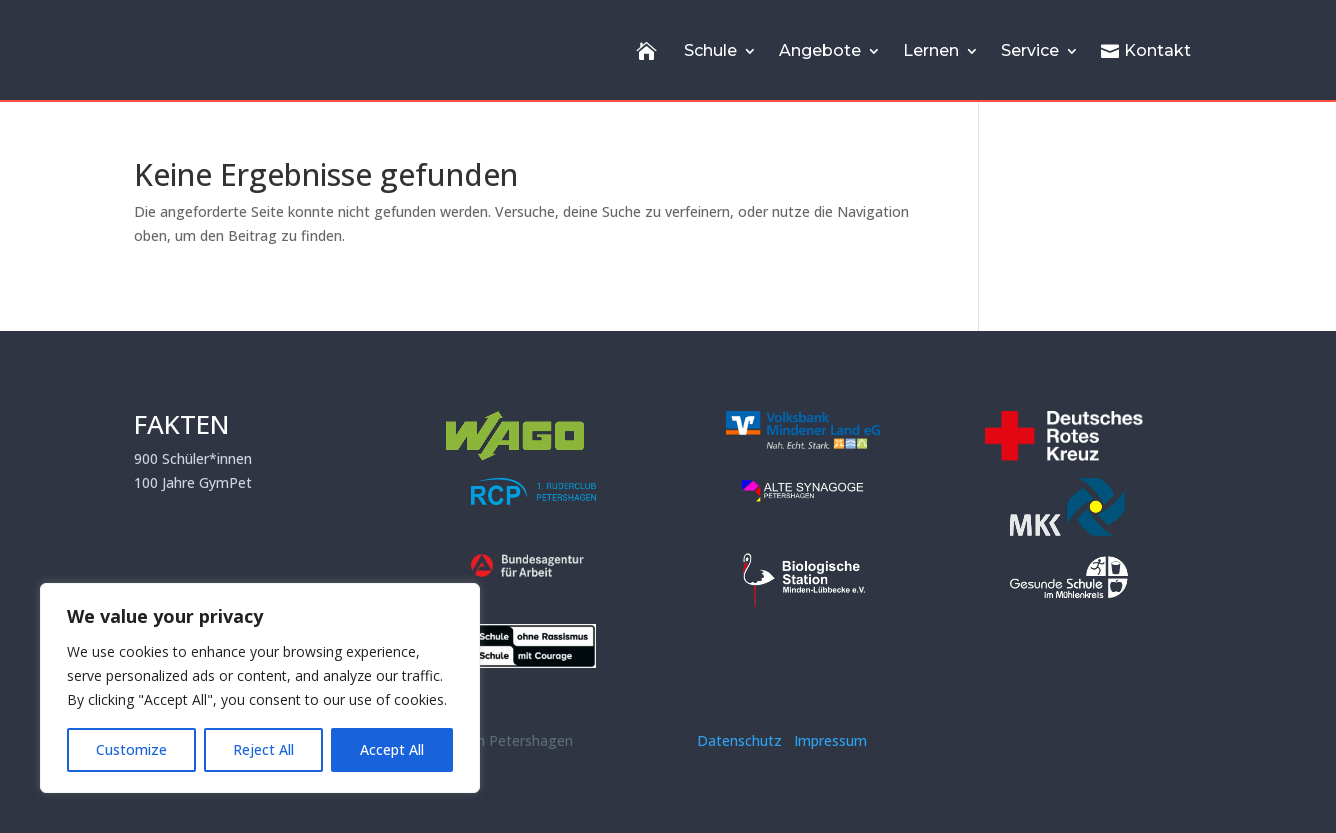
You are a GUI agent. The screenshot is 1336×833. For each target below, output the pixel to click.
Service (1030, 50)
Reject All (263, 749)
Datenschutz (743, 740)
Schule (710, 50)
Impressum (830, 740)
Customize (131, 749)
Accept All (392, 749)
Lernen (931, 50)
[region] (260, 688)
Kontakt (1146, 50)
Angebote (820, 50)
